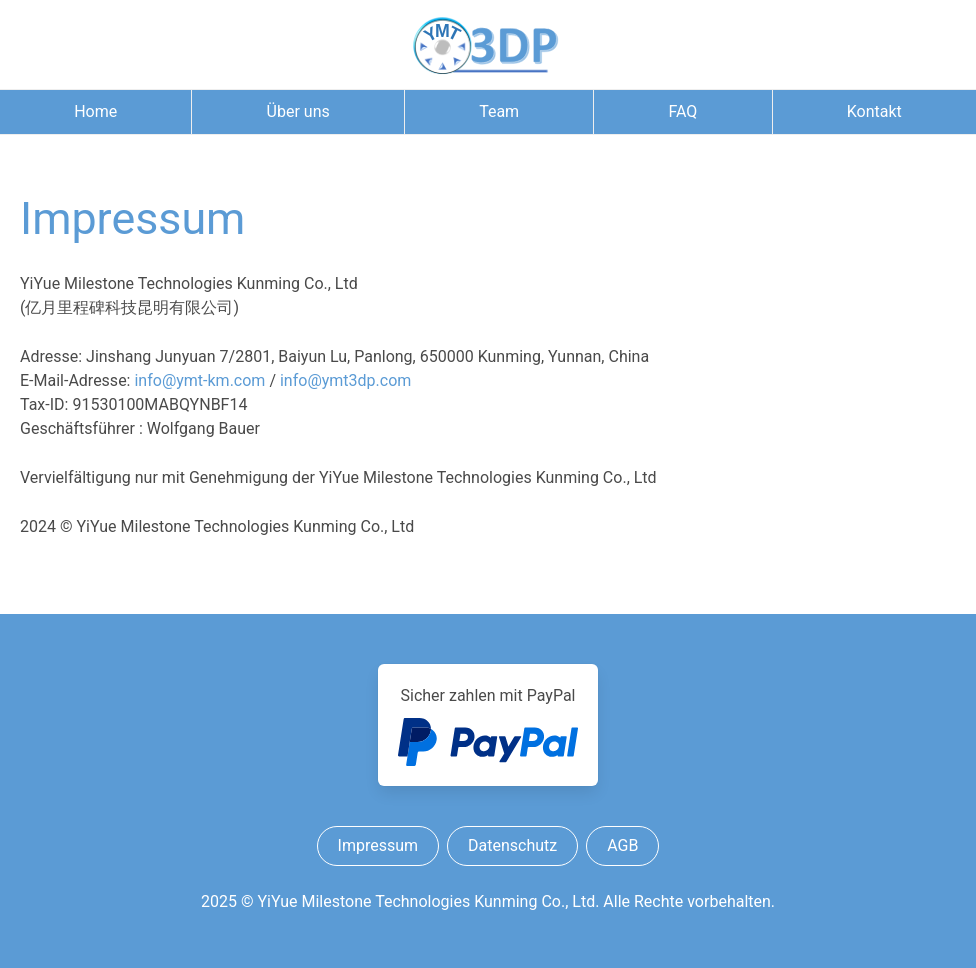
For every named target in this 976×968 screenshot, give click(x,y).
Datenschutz (512, 845)
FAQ (682, 111)
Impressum (378, 845)
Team (499, 111)
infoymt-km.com (199, 380)
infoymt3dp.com (345, 380)
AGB (622, 845)
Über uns (298, 111)
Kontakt (874, 111)
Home (95, 111)
